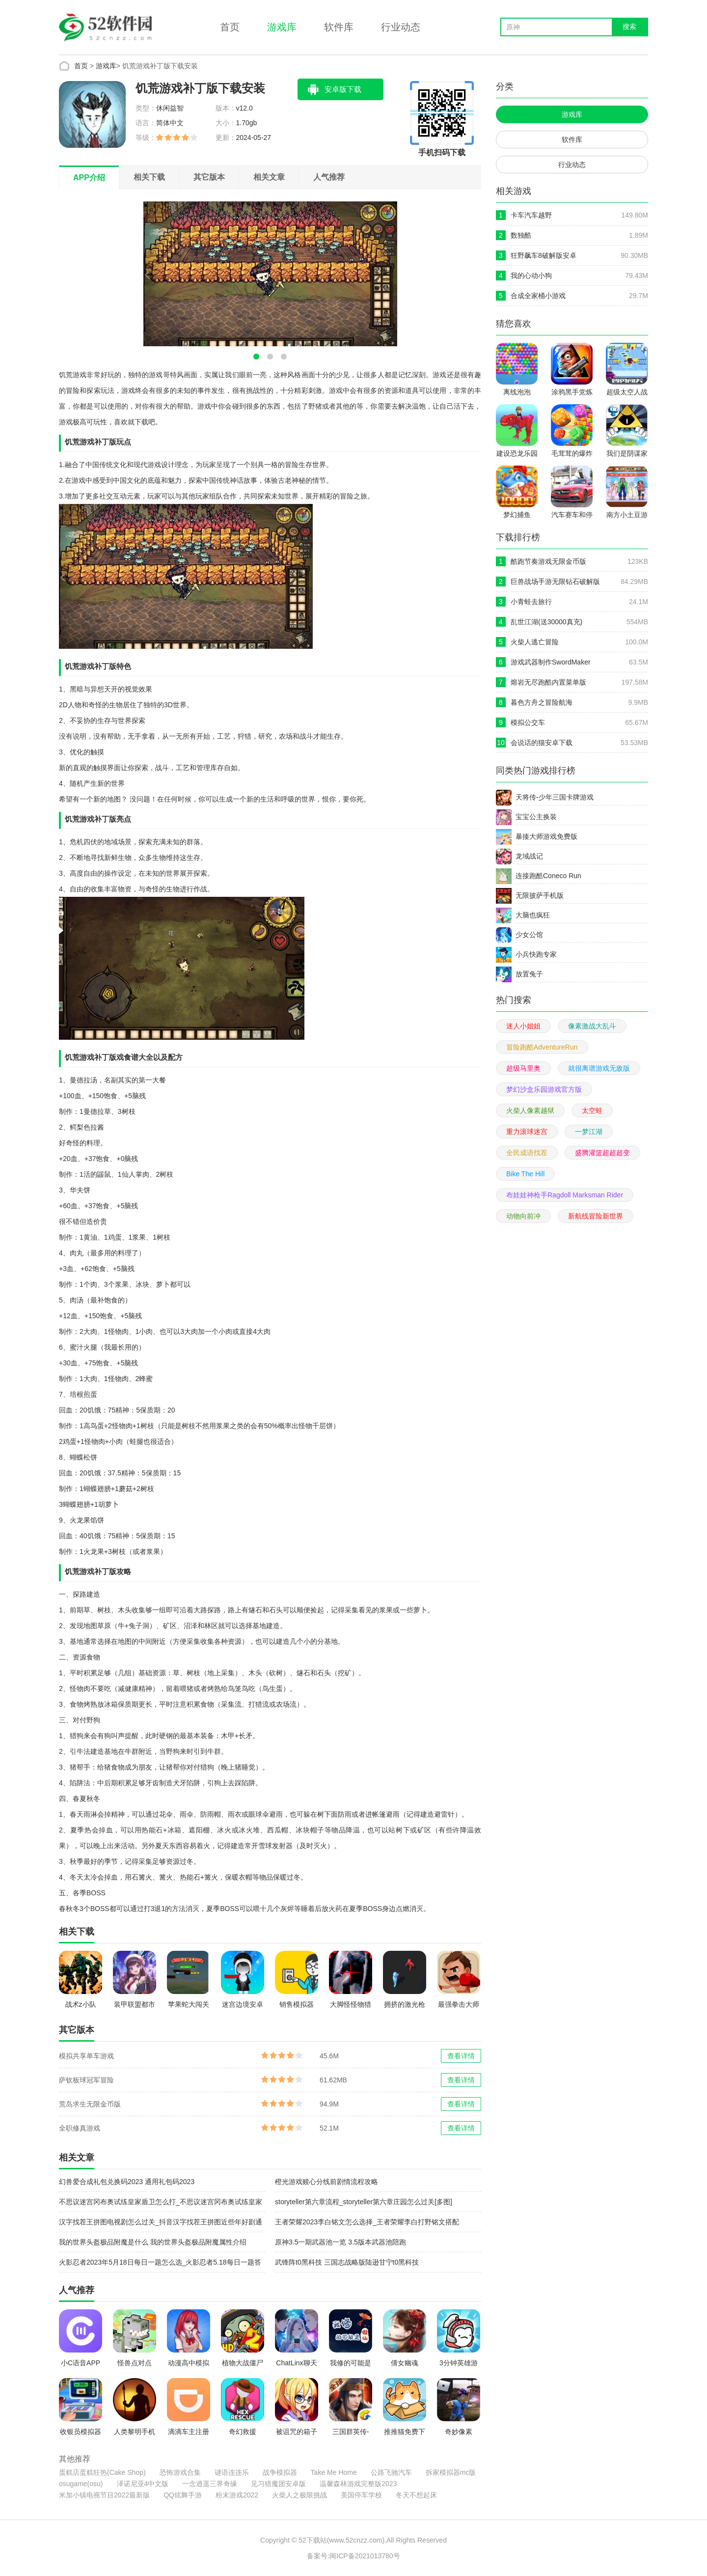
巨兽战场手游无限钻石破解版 (555, 581)
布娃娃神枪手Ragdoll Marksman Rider (564, 1195)
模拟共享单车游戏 (86, 2056)
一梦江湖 (588, 1132)
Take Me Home (334, 2472)
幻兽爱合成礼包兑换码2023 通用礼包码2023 (126, 2182)
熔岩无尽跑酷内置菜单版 (548, 682)
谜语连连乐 (232, 2472)
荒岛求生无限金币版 (90, 2104)
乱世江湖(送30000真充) (546, 622)
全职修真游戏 (79, 2128)
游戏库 (282, 27)
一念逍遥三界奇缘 (209, 2484)
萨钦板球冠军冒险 (86, 2080)
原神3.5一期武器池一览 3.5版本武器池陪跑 (340, 2242)
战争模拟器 (280, 2472)
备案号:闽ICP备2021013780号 (353, 2556)
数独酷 (521, 235)
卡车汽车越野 (531, 215)
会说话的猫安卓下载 (541, 743)
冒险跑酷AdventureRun (542, 1047)
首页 (230, 27)
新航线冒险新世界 (595, 1216)
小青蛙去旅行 (531, 602)
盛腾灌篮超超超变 (602, 1153)
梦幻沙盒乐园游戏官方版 (544, 1089)
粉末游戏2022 (237, 2495)
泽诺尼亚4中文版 (143, 2484)
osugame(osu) (81, 2484)
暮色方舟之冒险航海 (541, 702)
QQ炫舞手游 (182, 2495)
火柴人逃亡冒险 (535, 642)
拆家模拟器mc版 (451, 2472)
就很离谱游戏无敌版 (599, 1068)
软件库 (339, 27)
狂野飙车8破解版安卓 (543, 255)
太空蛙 (592, 1110)
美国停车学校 (361, 2495)
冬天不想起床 (416, 2495)
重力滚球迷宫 (526, 1132)
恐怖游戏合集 (180, 2472)
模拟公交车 (528, 722)
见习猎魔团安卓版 (278, 2484)
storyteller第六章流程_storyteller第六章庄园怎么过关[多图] (363, 2202)
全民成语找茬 (526, 1153)
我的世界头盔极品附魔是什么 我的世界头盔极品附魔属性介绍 (152, 2242)
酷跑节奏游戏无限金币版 (548, 561)
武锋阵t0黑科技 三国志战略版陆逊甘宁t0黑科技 (347, 2262)
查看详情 (461, 2056)
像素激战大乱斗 (592, 1026)
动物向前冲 (523, 1216)
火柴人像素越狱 (530, 1110)
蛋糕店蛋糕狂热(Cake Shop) (102, 2472)
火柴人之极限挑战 (299, 2495)
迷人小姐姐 (523, 1026)
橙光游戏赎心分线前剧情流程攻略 (326, 2182)
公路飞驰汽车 (391, 2472)
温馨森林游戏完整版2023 (358, 2484)
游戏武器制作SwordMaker (551, 662)
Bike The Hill (525, 1174)
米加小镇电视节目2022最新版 (104, 2495)
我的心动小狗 (531, 275)
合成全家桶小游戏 (538, 296)
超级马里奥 (523, 1068)
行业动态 (400, 27)
